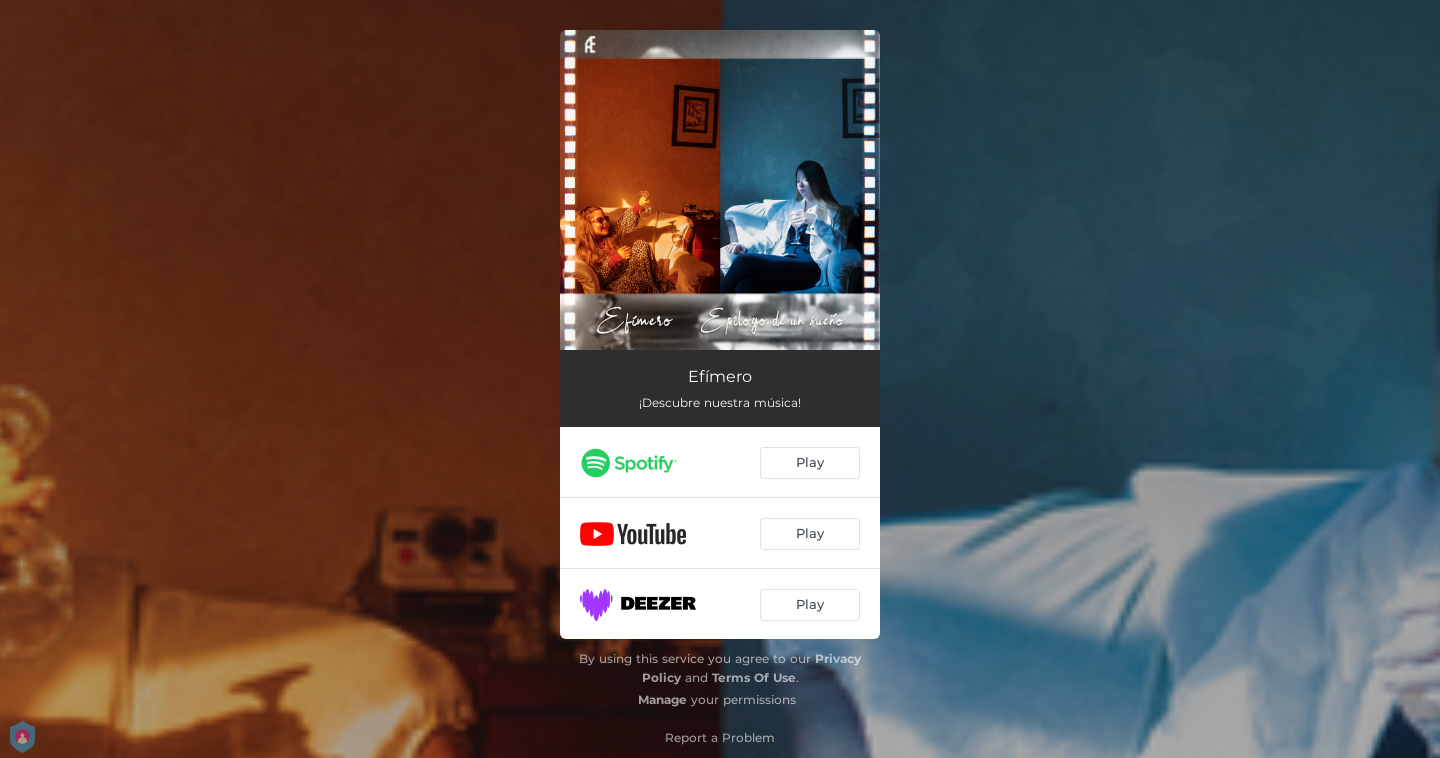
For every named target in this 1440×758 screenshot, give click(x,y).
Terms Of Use (754, 677)
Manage (662, 699)
